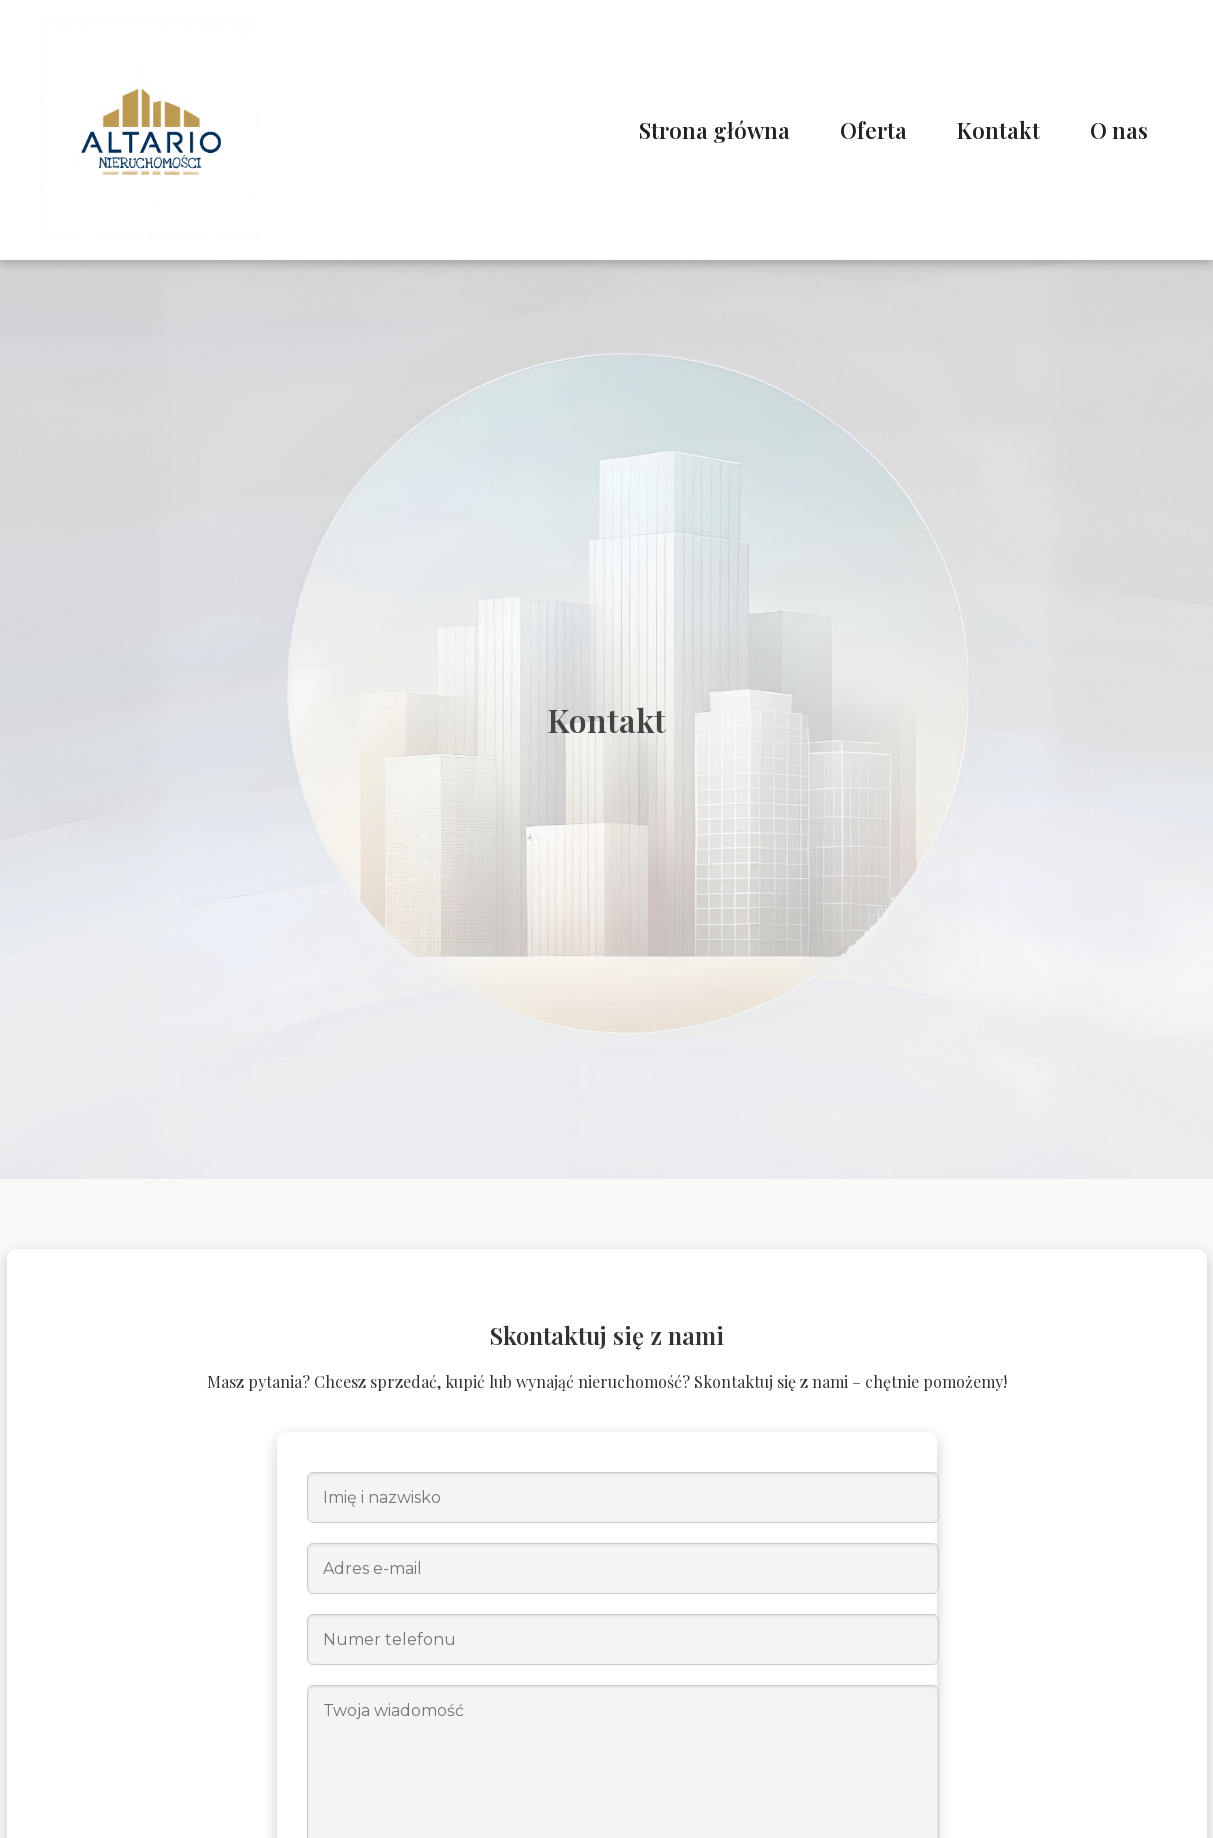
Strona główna (714, 130)
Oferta (873, 130)
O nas (1119, 130)
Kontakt (998, 130)
